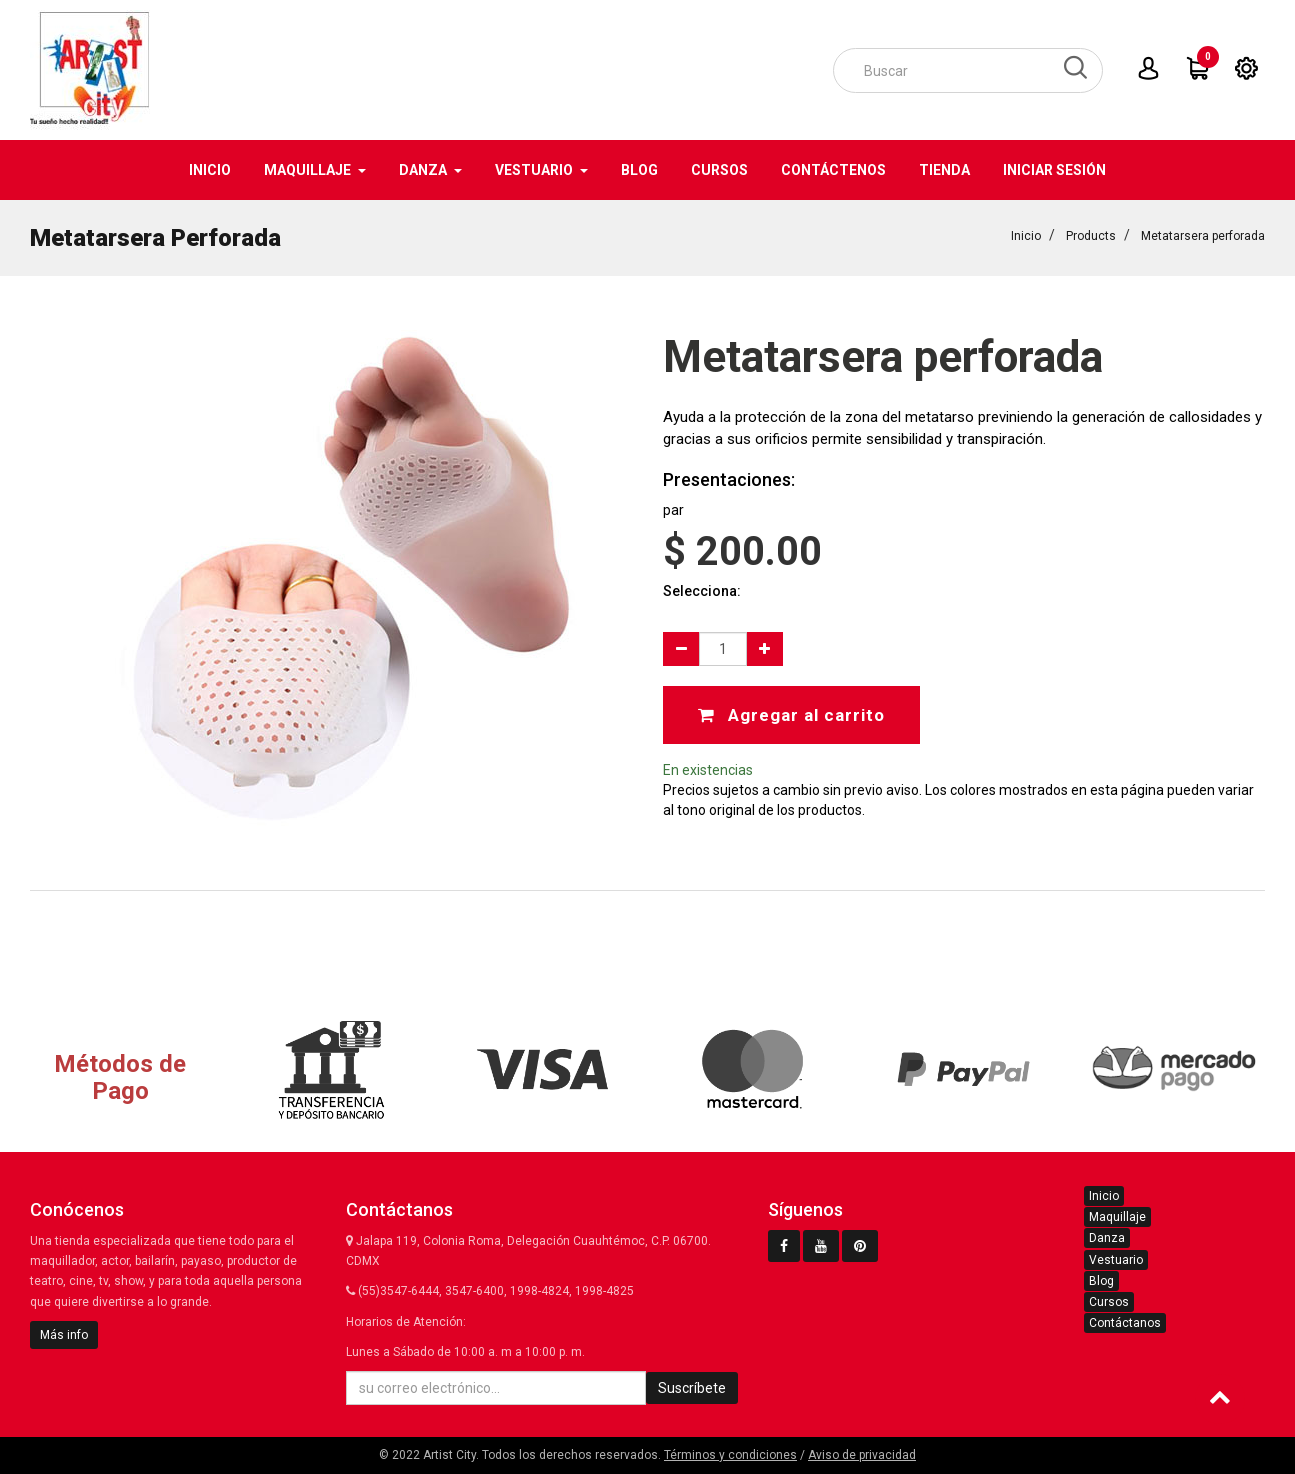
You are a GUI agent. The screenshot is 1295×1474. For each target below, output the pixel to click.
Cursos (1109, 1302)
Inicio (1026, 236)
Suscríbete (692, 1388)
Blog (1101, 1281)
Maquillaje (1117, 1217)
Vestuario (1116, 1260)
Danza (1107, 1238)
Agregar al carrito (791, 715)
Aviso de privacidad (862, 1455)
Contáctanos (1125, 1323)
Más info (64, 1335)
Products (1091, 236)
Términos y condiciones (730, 1455)
